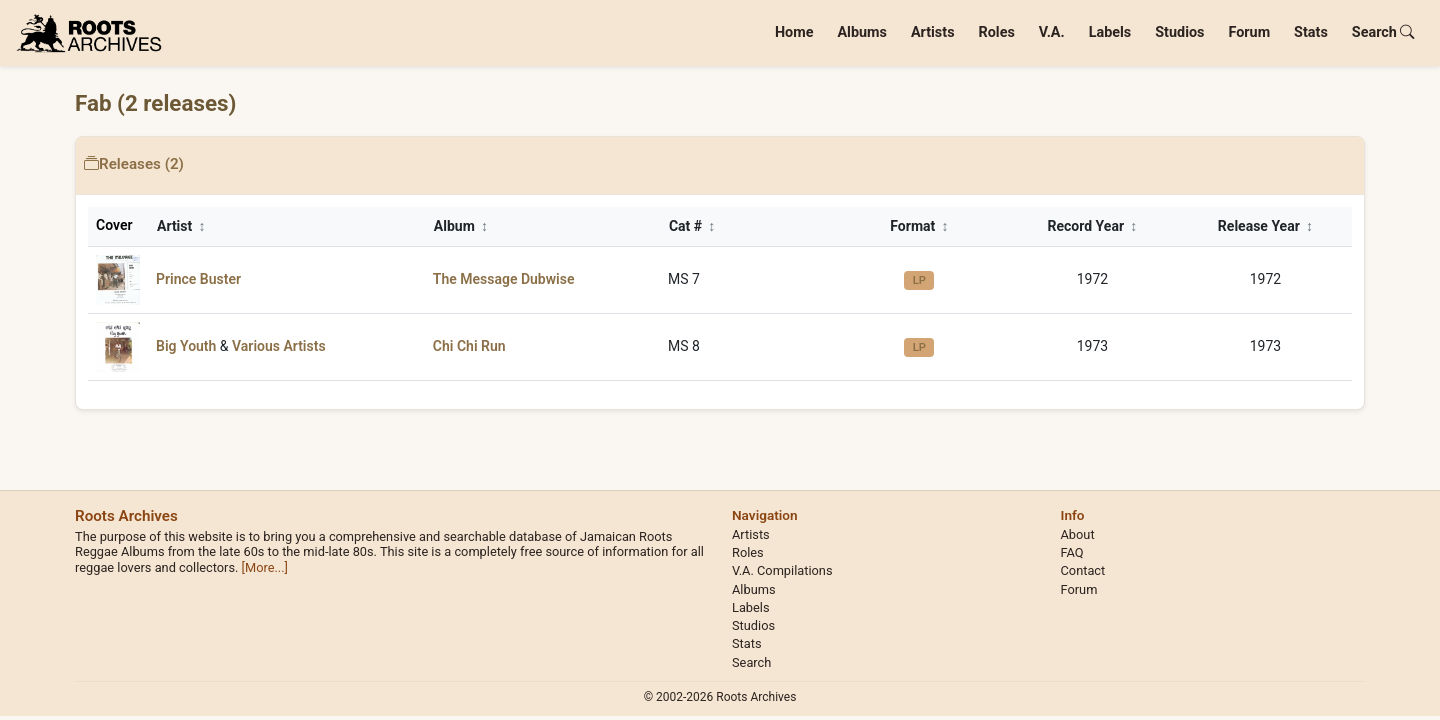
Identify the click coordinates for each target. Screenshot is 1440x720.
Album (461, 226)
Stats (1311, 32)
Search (1383, 32)
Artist (181, 226)
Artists (933, 32)
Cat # (692, 226)
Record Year (1093, 226)
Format (919, 226)
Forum (1249, 32)
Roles (997, 32)
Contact (1083, 570)
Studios (1179, 32)
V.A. (1052, 32)
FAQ (1072, 552)
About (1078, 534)
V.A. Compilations (782, 570)
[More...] (265, 567)
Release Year (1265, 226)
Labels (1110, 32)
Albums (862, 32)
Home (794, 32)
